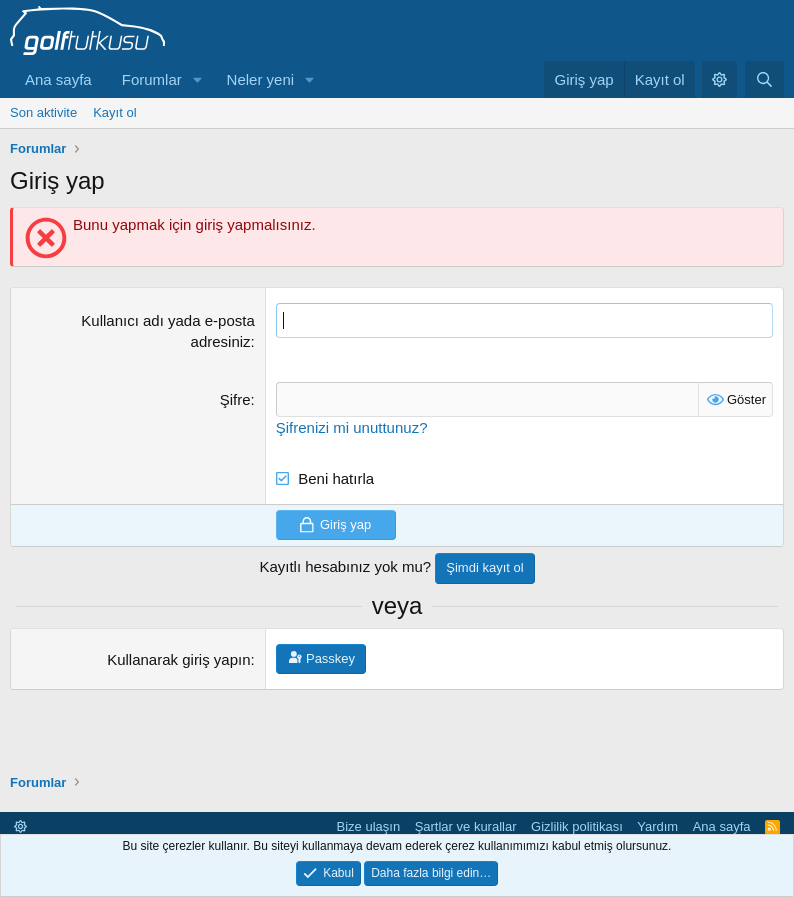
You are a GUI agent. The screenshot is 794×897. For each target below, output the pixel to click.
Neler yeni (261, 79)
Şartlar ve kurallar (466, 826)
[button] (198, 79)
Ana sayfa (58, 79)
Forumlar (152, 79)
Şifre (235, 399)
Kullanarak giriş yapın (178, 659)
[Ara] (764, 79)
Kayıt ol (114, 112)
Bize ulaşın (369, 826)
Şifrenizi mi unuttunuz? (352, 427)
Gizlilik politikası (577, 826)
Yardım (657, 826)
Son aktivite (43, 112)
